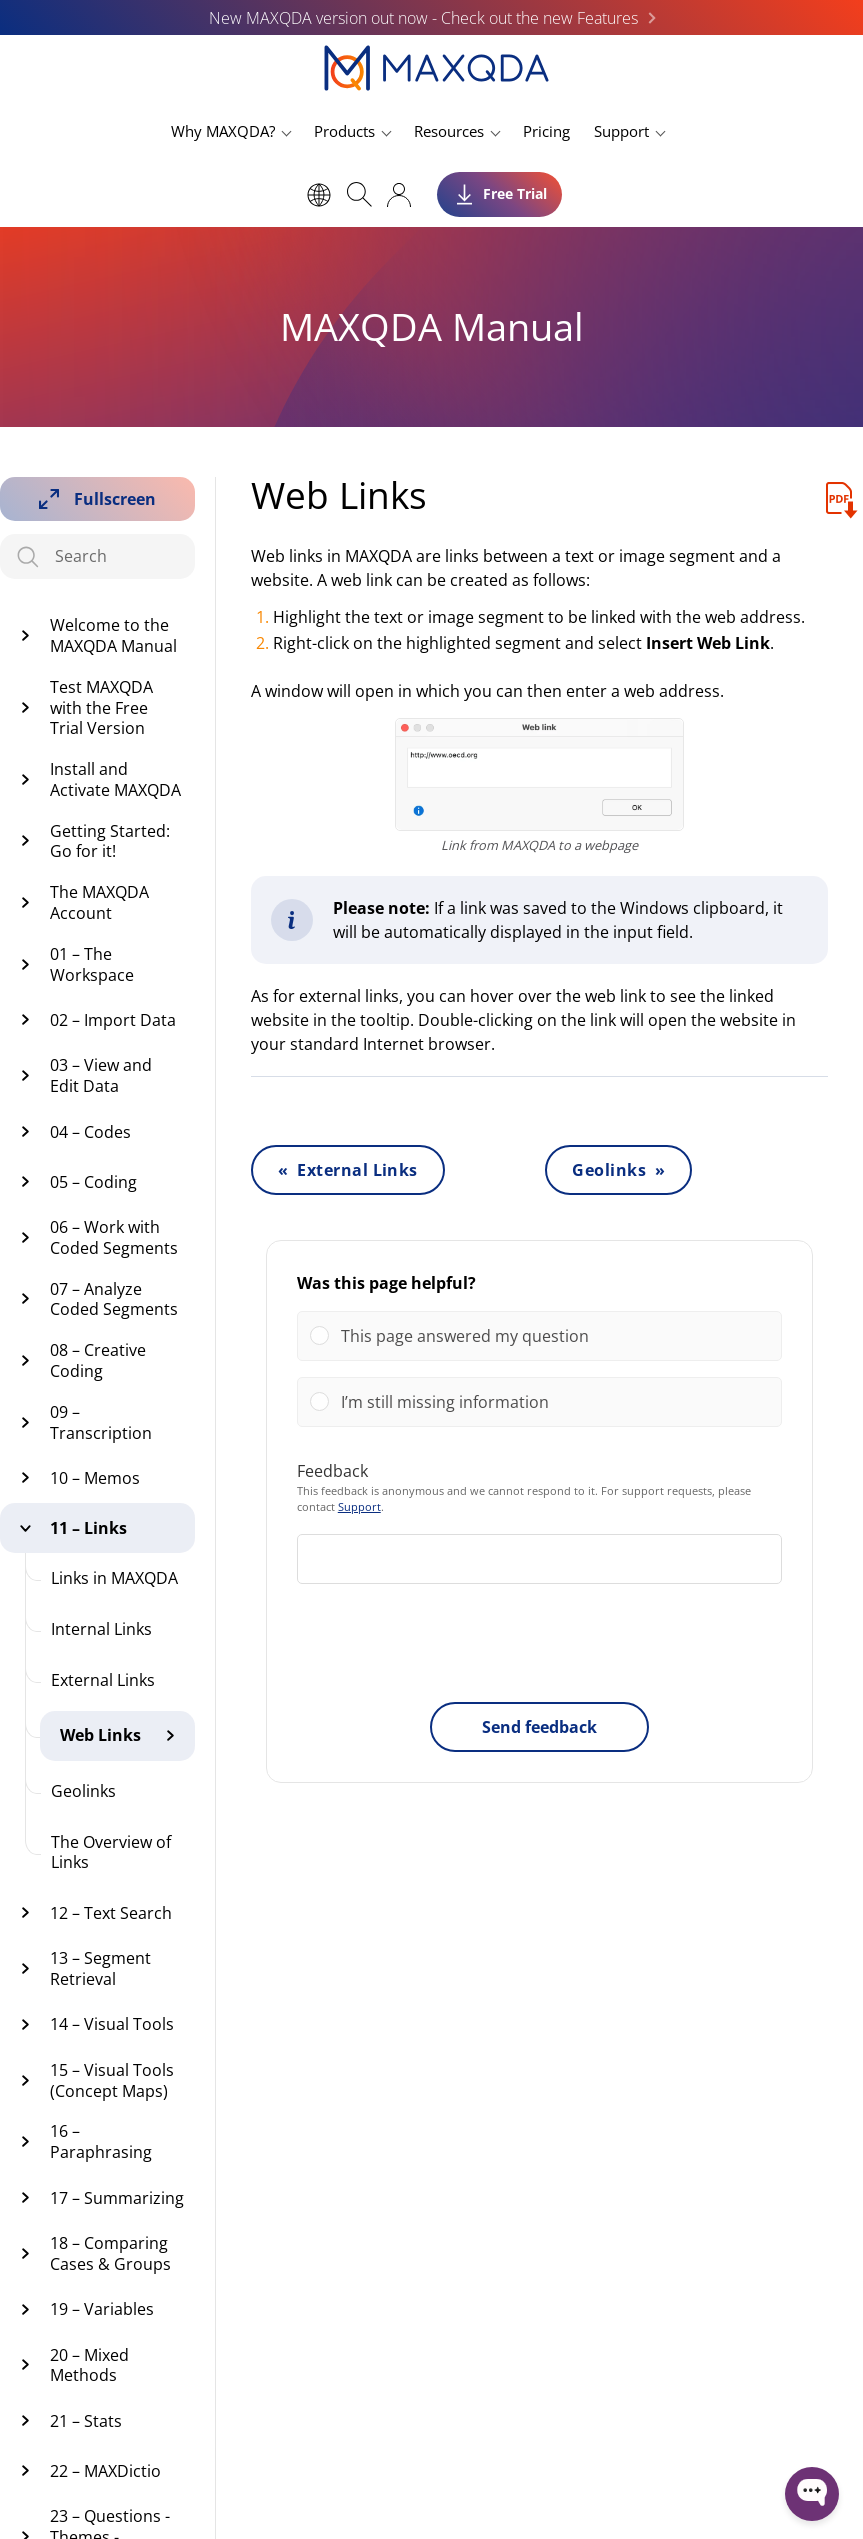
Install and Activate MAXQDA (115, 779)
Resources (449, 131)
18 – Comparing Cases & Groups (110, 2253)
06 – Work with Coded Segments (114, 1237)
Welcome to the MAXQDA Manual (113, 635)
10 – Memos (95, 1478)
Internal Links (101, 1629)
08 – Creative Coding (98, 1360)
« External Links (348, 1170)
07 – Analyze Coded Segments (114, 1299)
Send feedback (539, 1727)
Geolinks (83, 1791)
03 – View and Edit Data (101, 1075)
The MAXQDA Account (99, 902)
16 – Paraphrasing (101, 2141)
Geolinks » (618, 1170)
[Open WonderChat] (812, 2494)
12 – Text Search (111, 1913)
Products (344, 131)
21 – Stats (86, 2421)
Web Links (100, 1735)
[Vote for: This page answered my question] (539, 1336)
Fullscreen (115, 499)
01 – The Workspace (92, 964)
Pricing (546, 131)
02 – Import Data (113, 1020)
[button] (555, 1336)
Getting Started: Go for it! (110, 841)
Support (621, 131)
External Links (103, 1680)
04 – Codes (90, 1132)
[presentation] (539, 1647)
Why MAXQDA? (223, 131)
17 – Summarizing (117, 2198)
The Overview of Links (111, 1852)
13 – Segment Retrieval (100, 1968)
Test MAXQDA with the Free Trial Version (101, 708)
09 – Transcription (101, 1422)
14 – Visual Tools (112, 2024)
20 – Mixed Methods (89, 2365)
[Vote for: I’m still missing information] (539, 1402)
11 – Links (88, 1528)
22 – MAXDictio (105, 2471)
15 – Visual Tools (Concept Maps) (112, 2080)
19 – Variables (102, 2309)
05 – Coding (93, 1182)
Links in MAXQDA (114, 1578)
